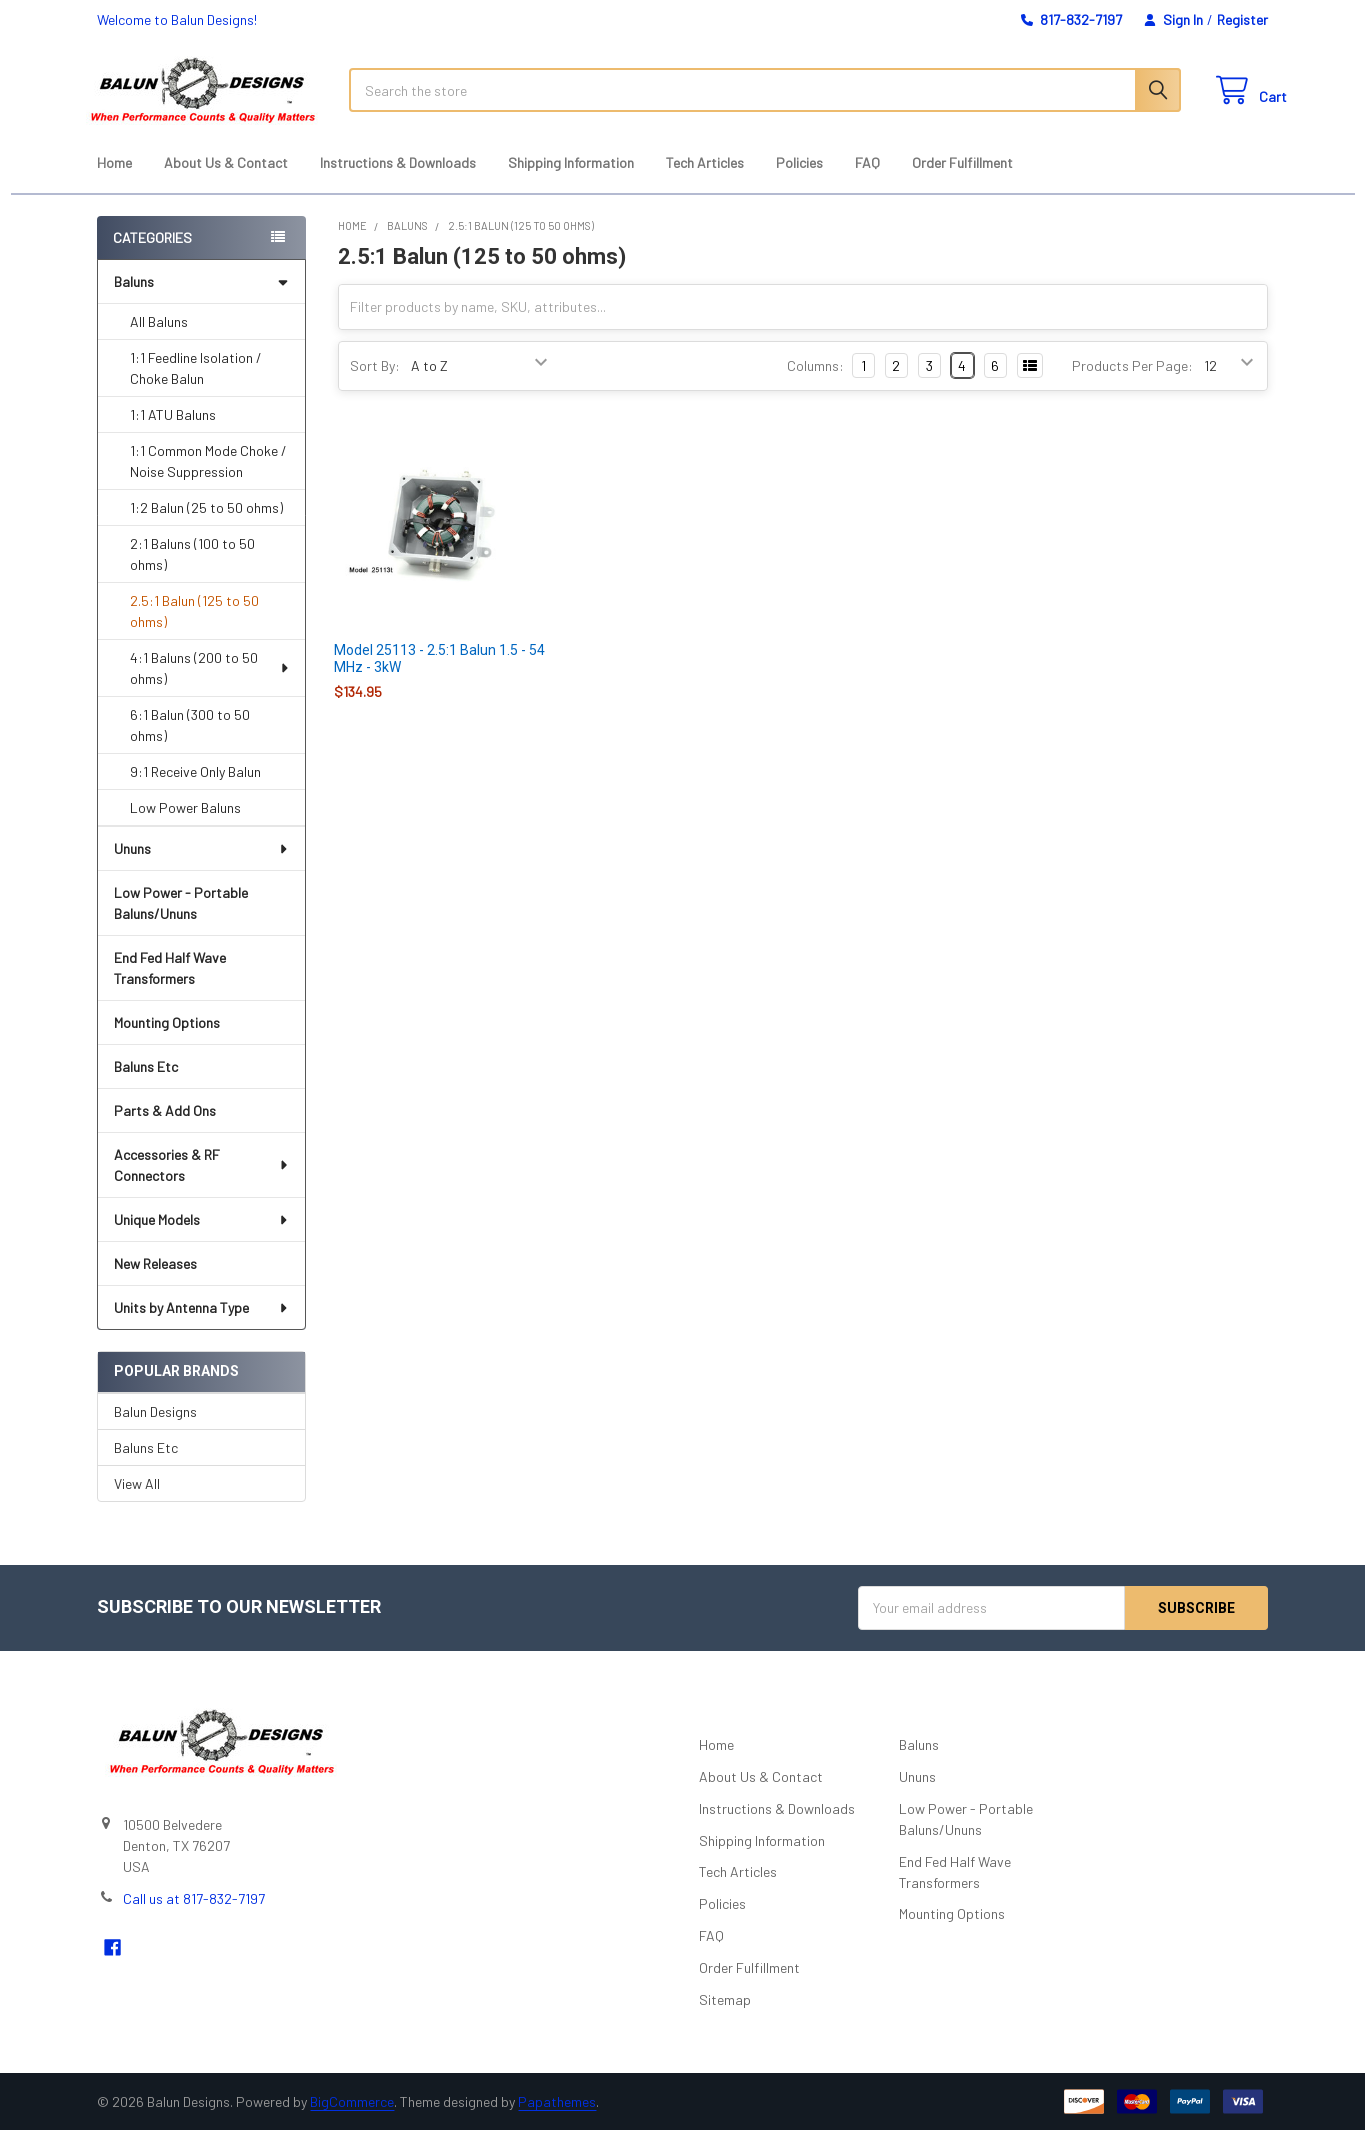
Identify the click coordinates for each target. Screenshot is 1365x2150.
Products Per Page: (1132, 385)
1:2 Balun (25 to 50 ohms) (206, 527)
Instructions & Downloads (398, 182)
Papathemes (557, 2121)
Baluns (201, 301)
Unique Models (201, 1239)
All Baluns (159, 341)
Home (114, 182)
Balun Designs (155, 1430)
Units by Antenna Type (201, 1327)
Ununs (201, 868)
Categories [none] (152, 257)
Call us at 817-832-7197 (194, 1917)
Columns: (815, 385)
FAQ (867, 182)
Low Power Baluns (185, 827)
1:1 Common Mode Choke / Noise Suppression (208, 481)
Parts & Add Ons (165, 1130)
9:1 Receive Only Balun (195, 791)
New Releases (155, 1283)
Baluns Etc (146, 1086)
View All (137, 1502)
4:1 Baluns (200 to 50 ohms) (210, 688)
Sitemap (725, 2019)
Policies (799, 182)
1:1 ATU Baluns (173, 434)
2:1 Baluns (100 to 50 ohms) (192, 574)
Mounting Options (167, 1042)
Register (1242, 19)
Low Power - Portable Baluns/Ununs (181, 923)
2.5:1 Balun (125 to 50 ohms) (194, 631)
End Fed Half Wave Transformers (170, 988)
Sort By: (375, 385)
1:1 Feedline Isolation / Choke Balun (196, 388)
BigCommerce (352, 2121)
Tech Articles (705, 182)
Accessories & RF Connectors (202, 1185)
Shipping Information (571, 182)
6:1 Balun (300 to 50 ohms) (190, 745)
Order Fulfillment (962, 182)
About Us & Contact (226, 182)
